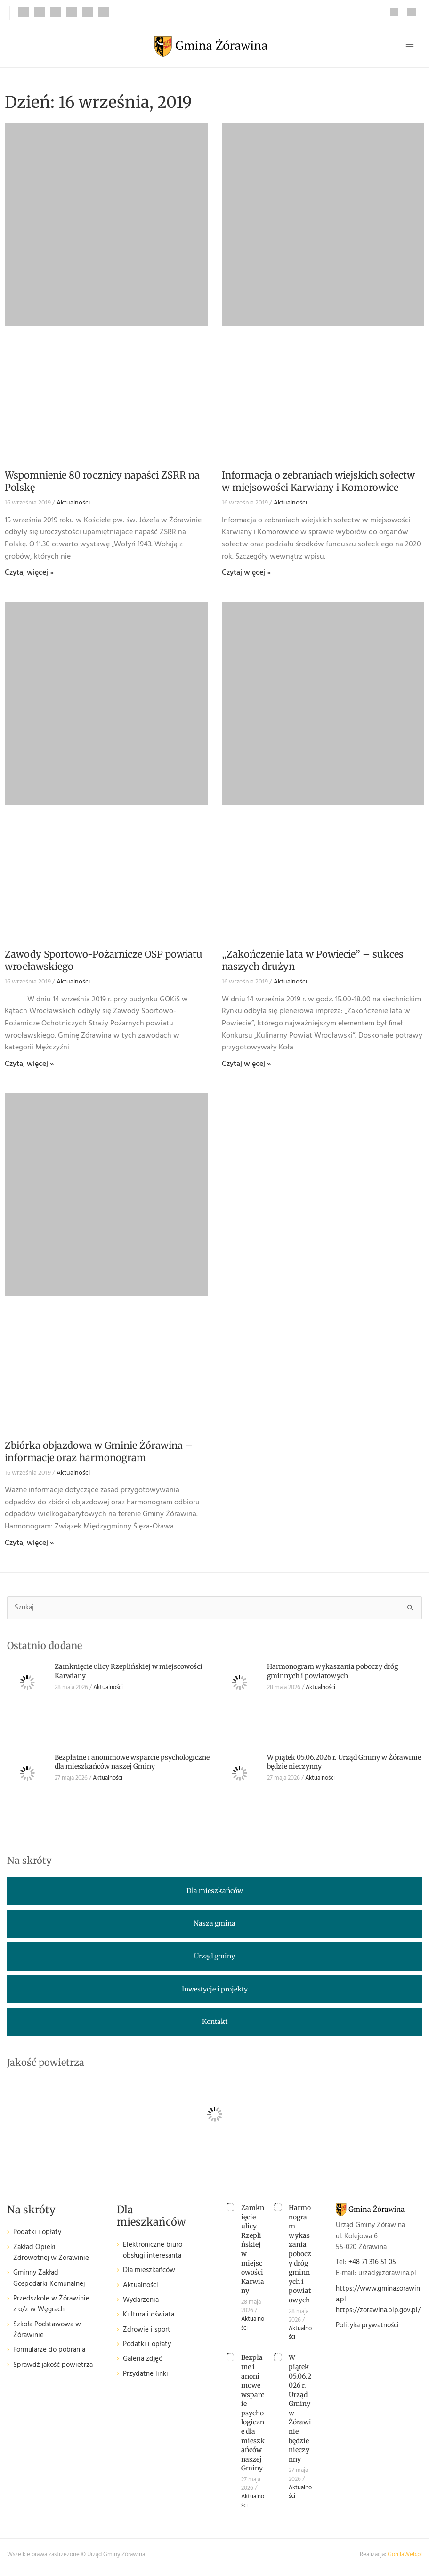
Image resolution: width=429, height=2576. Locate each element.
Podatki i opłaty (37, 2232)
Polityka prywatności (367, 2325)
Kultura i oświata (148, 2314)
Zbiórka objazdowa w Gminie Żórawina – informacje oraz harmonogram (99, 1451)
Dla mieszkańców (149, 2270)
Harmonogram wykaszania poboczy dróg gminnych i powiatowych (332, 1671)
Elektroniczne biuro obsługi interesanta (152, 2250)
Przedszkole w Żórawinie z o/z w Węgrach (51, 2304)
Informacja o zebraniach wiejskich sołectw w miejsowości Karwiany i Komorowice (318, 481)
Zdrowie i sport (146, 2329)
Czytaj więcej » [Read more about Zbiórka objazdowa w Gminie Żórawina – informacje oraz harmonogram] (29, 1543)
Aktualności (73, 502)
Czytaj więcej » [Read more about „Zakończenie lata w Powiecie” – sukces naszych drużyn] (246, 1064)
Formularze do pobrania (49, 2350)
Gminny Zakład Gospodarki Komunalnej (49, 2278)
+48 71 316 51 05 (372, 2262)
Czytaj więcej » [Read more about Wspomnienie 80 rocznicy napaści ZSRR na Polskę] (29, 573)
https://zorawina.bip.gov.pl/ (378, 2310)
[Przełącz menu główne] (410, 47)
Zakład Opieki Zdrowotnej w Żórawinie (51, 2253)
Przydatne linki (145, 2374)
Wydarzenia (141, 2300)
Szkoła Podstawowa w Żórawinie (47, 2330)
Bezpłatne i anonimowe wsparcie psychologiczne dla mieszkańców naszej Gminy (132, 1762)
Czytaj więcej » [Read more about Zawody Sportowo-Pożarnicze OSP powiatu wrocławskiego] (29, 1064)
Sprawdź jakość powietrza (53, 2365)
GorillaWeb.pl (405, 2555)
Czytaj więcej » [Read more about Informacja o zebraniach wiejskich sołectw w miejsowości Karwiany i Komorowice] (246, 573)
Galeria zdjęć (142, 2359)
